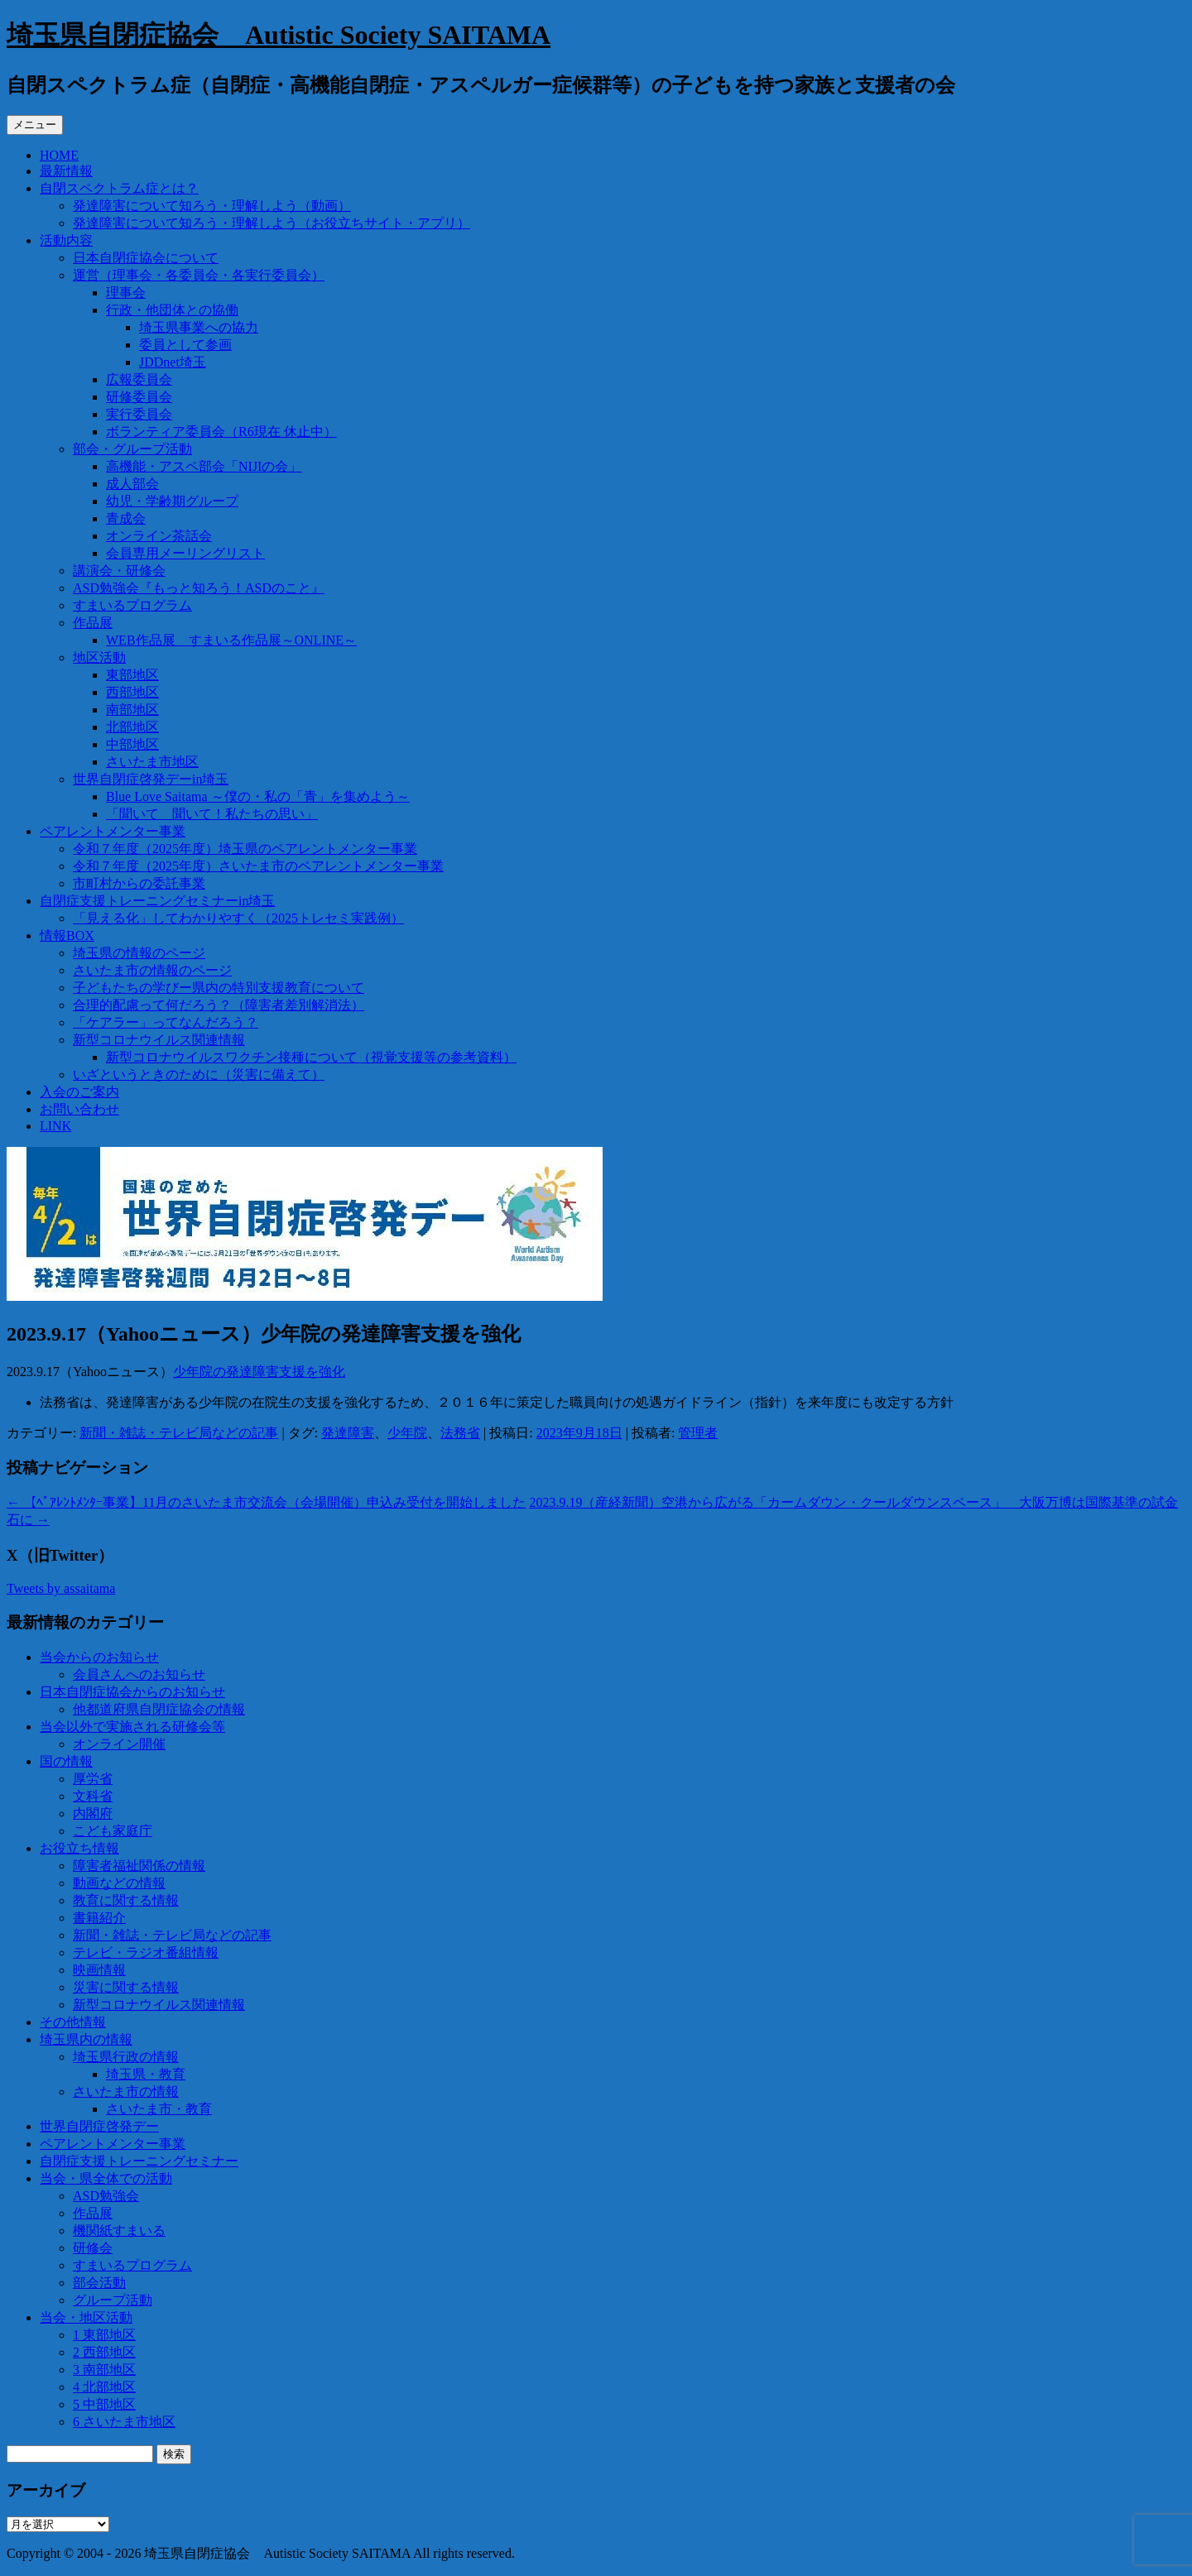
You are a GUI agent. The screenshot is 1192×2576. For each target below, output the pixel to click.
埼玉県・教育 (145, 2074)
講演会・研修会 (119, 571)
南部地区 (132, 710)
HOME (59, 155)
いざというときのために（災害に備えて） (198, 1074)
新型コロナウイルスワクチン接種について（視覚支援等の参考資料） (311, 1057)
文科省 (93, 1796)
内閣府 (93, 1813)
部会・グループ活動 (132, 449)
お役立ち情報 (79, 1848)
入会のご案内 (79, 1092)
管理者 (698, 1433)
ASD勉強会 (106, 2196)
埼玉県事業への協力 (198, 327)
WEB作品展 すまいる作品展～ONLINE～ (231, 640)
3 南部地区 (104, 2370)
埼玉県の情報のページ (139, 953)
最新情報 (66, 171)
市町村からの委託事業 (139, 883)
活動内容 (66, 240)
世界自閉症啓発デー (99, 2126)
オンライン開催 (119, 1744)
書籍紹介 (99, 1918)
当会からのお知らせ (99, 1657)
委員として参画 (185, 345)
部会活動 (99, 2283)
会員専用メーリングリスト (185, 553)
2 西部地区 (104, 2352)
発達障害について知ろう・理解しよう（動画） (212, 206)
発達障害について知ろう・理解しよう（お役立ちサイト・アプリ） (271, 223)
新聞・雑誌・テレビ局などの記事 (178, 1433)
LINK (55, 1126)
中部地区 (132, 744)
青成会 (126, 518)
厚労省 (93, 1779)
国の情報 (66, 1761)
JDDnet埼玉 (172, 362)
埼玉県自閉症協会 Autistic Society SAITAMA (278, 35)
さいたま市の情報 (126, 2091)
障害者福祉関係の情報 (139, 1866)
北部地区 (132, 727)
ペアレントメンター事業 (112, 831)
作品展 (93, 623)
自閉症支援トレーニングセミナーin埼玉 (157, 901)
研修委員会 (139, 397)
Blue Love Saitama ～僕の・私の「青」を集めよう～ (258, 796)
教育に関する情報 (126, 1900)
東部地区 (132, 675)
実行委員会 (139, 414)
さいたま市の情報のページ (152, 970)
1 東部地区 (104, 2335)
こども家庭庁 (112, 1831)
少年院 (407, 1433)
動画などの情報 (119, 1883)
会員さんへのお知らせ (139, 1674)
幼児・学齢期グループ (172, 501)
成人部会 (132, 484)
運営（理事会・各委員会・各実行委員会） (198, 275)
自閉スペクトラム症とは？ (119, 188)
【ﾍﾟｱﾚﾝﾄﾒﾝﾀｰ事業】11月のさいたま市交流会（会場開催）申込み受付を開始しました (266, 1502)
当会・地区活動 (86, 2317)
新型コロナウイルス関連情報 (159, 1040)
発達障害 (347, 1433)
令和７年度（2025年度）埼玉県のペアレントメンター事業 (245, 849)
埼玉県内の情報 (86, 2039)
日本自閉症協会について (146, 258)
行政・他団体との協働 (172, 310)
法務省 (460, 1433)
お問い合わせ (79, 1109)
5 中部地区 (104, 2404)
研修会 (93, 2248)
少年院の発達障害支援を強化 (259, 1372)
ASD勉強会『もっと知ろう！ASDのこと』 (198, 588)
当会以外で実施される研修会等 (132, 1727)
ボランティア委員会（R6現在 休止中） (221, 432)
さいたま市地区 (152, 762)
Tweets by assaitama (61, 1588)
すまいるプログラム (132, 605)
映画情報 (99, 1970)
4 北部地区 (104, 2387)
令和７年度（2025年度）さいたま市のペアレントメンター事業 (258, 866)
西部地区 (132, 692)
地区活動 (99, 657)
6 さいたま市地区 (124, 2422)
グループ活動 (112, 2300)
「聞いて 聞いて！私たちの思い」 (212, 814)
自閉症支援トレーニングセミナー (139, 2161)
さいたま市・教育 (159, 2109)
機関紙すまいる (119, 2230)
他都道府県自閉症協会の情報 (159, 1709)
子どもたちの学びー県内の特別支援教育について (218, 988)
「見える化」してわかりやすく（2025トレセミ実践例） (238, 918)
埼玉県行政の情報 (126, 2057)
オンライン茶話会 (159, 536)
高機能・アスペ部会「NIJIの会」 (203, 466)
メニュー (34, 124)
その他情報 (73, 2022)
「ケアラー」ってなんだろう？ (165, 1022)
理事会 (126, 292)
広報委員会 (139, 379)
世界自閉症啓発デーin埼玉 (150, 779)
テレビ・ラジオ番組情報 (146, 1952)
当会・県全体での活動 (106, 2178)
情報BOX (67, 935)
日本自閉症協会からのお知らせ (132, 1692)
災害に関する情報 (126, 1987)
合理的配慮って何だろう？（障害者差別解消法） (218, 1005)
